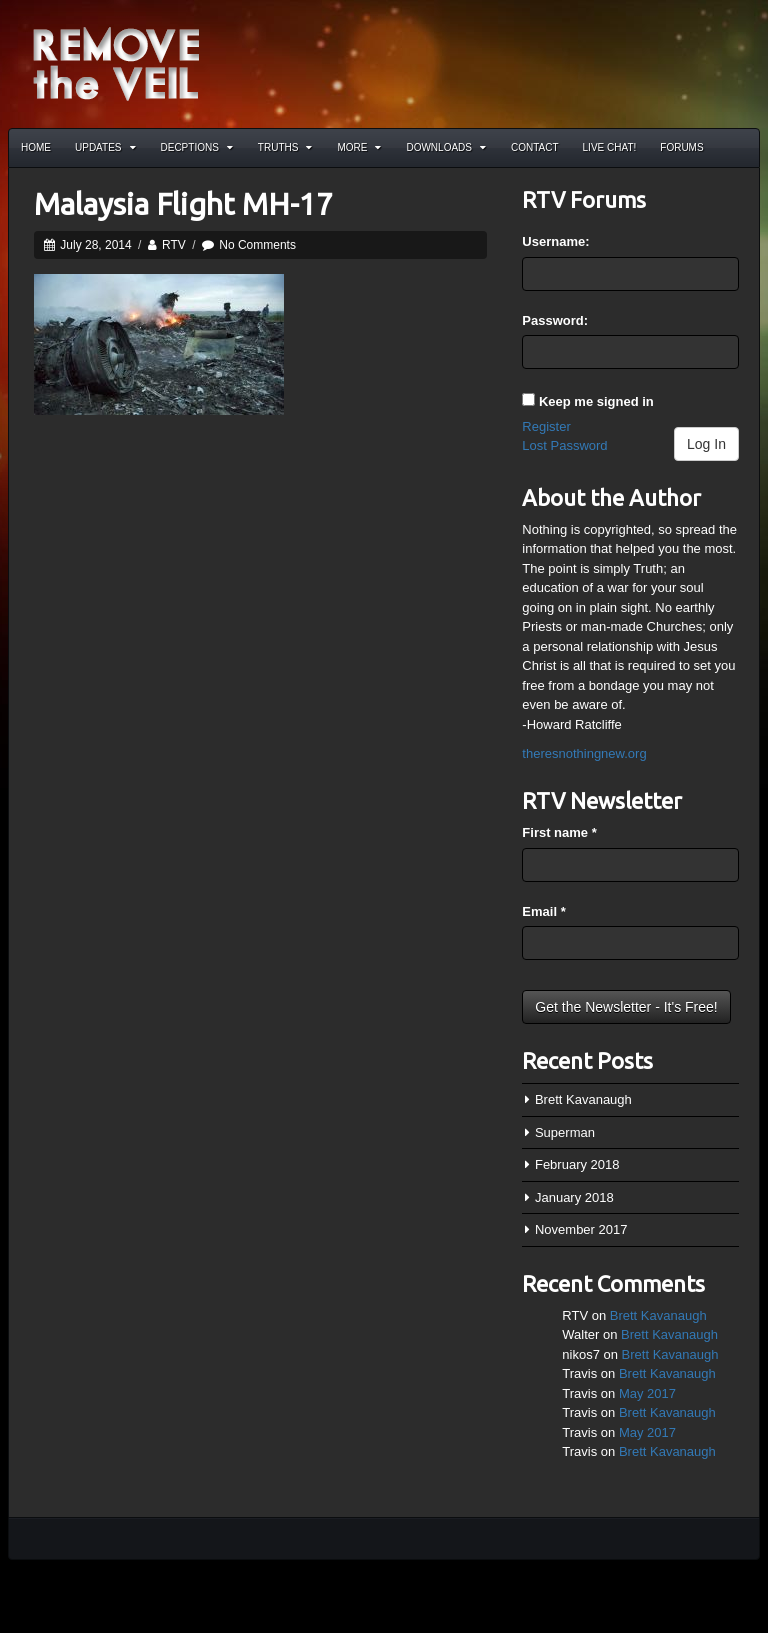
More (359, 147)
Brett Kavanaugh (583, 1099)
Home (36, 147)
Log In (706, 444)
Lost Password (564, 445)
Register (546, 426)
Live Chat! (610, 147)
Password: (555, 320)
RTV (174, 245)
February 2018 (577, 1164)
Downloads (446, 147)
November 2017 (581, 1229)
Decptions (197, 147)
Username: (555, 241)
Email (543, 911)
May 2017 (647, 1393)
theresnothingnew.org (584, 753)
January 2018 (574, 1197)
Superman (565, 1132)
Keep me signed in (596, 401)
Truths (285, 147)
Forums (681, 147)
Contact (535, 147)
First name (559, 832)
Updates (105, 147)
